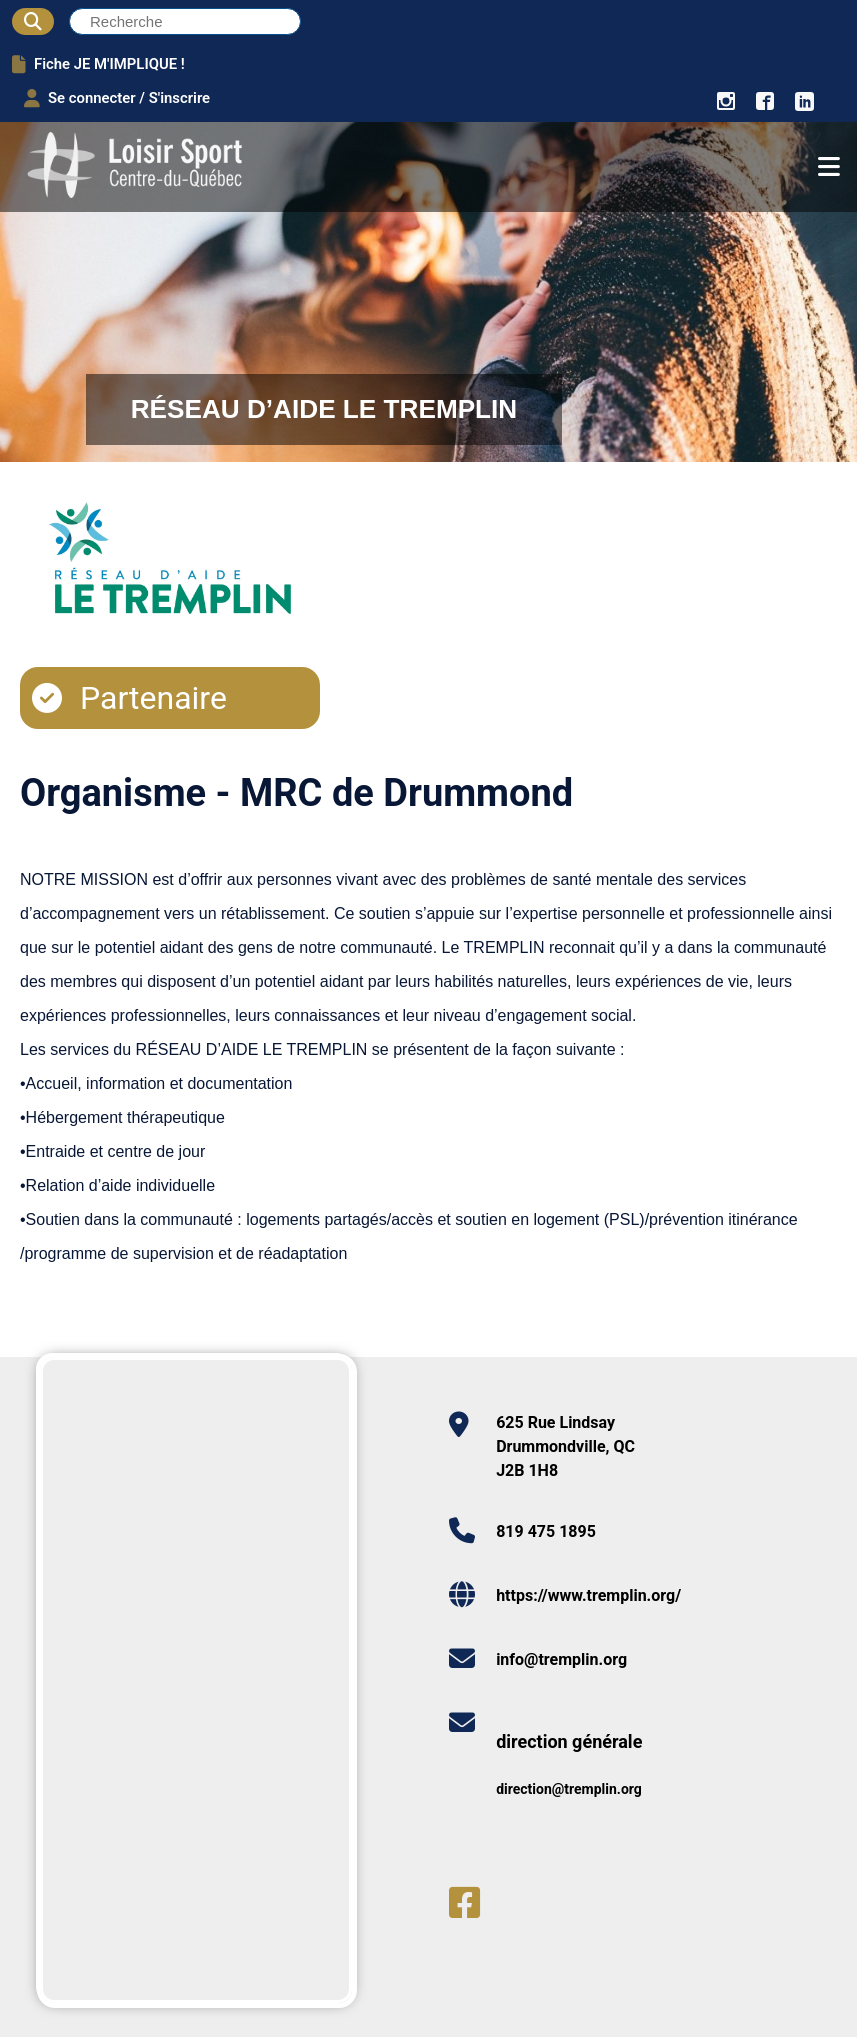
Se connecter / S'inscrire (117, 98)
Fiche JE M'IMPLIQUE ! (98, 64)
